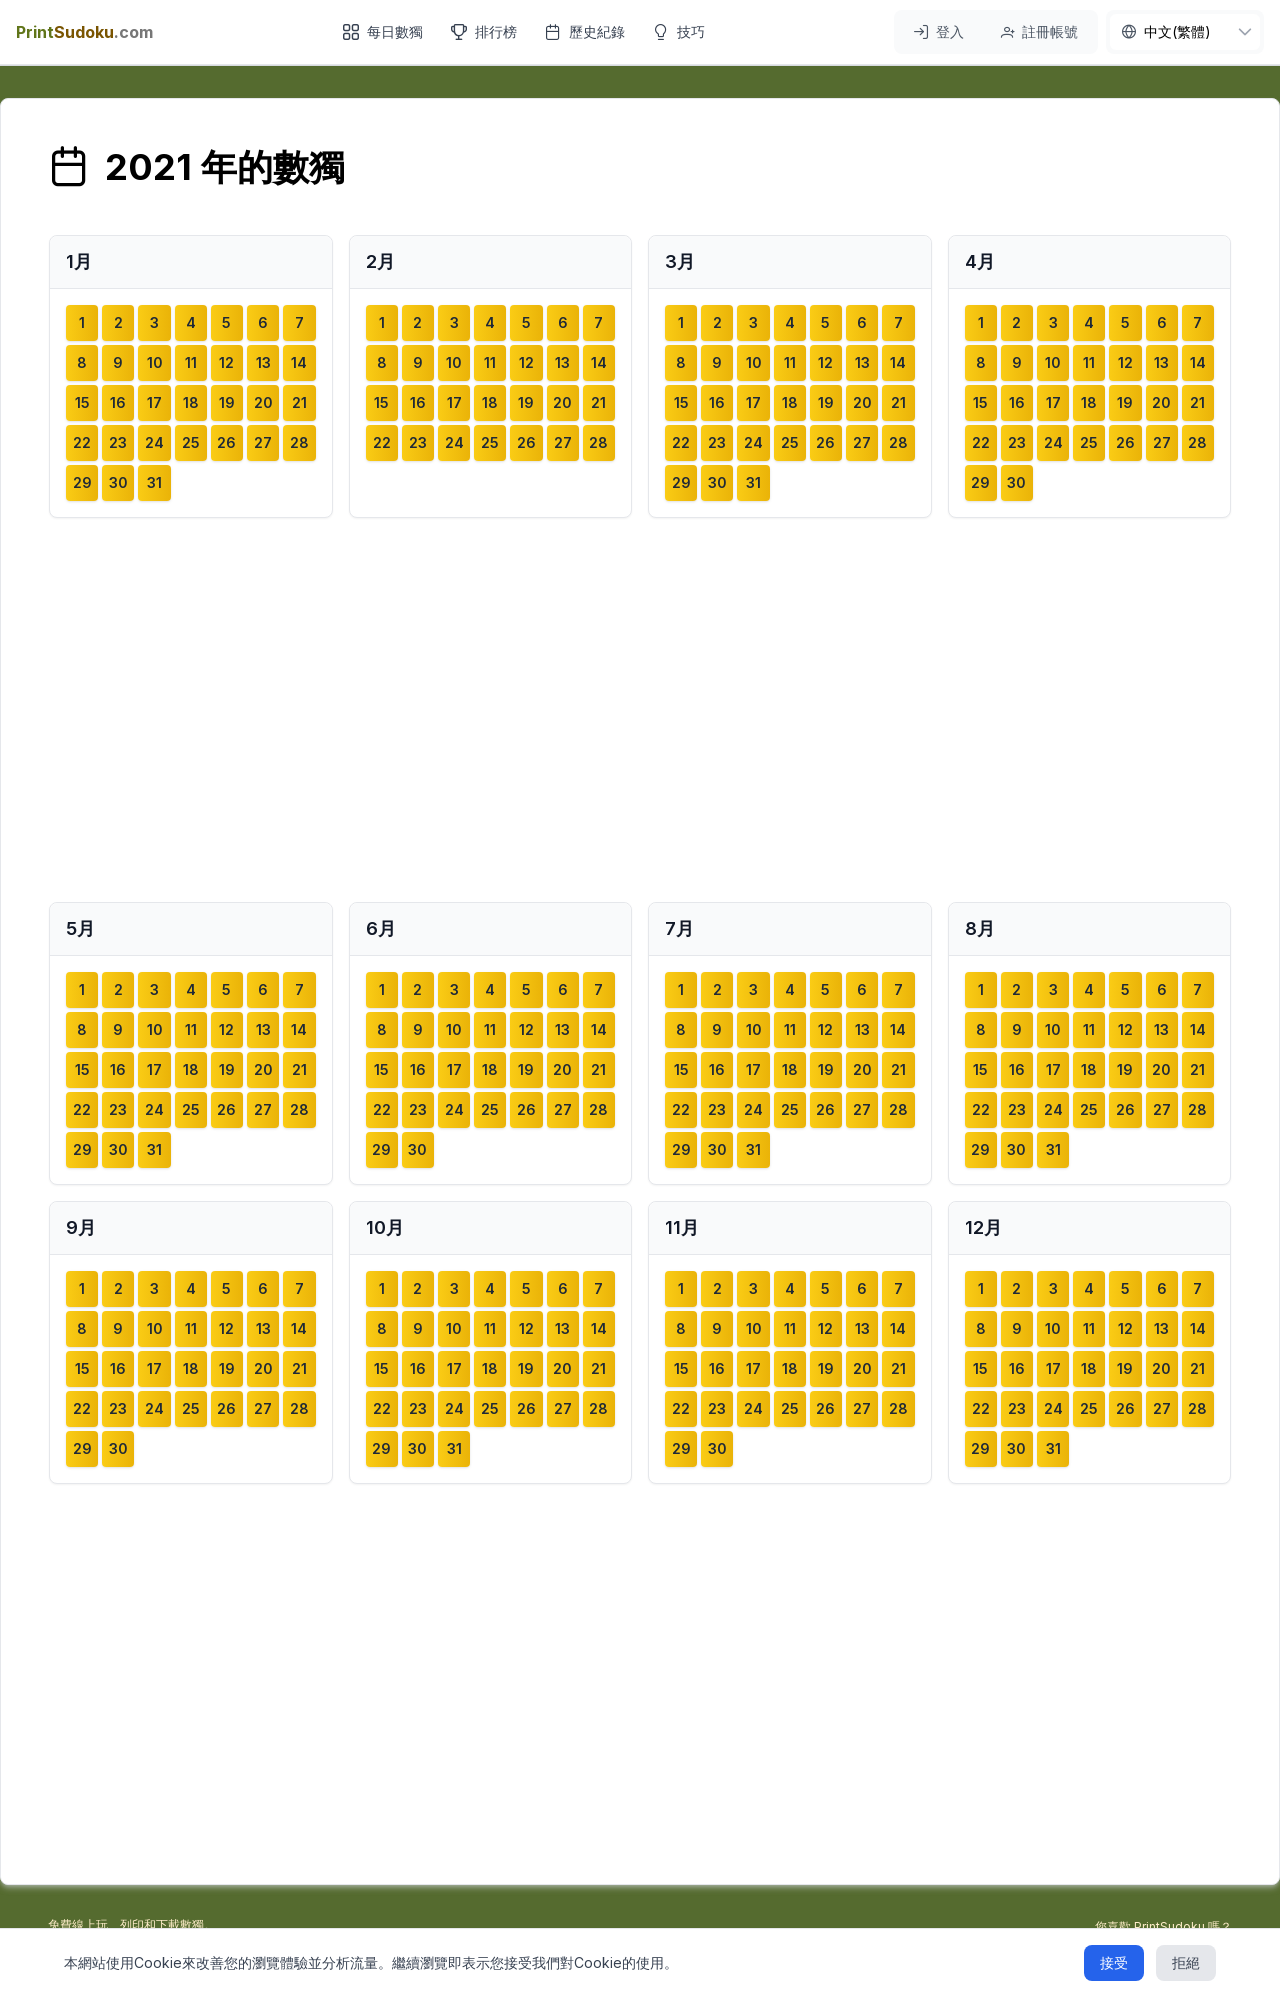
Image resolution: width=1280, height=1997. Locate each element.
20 (263, 402)
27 (263, 442)
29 (82, 482)
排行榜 (484, 31)
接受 (1114, 1962)
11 (191, 362)
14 (299, 362)
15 (82, 402)
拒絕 (1186, 1962)
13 (263, 362)
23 (118, 442)
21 (299, 402)
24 (154, 442)
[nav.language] (1185, 32)
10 (155, 362)
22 (82, 442)
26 (226, 442)
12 (226, 362)
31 (154, 482)
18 (191, 402)
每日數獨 (383, 31)
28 (299, 442)
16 (118, 402)
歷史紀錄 (585, 31)
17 (154, 402)
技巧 (679, 31)
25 (191, 442)
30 (118, 482)
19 (227, 402)
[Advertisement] (640, 710)
